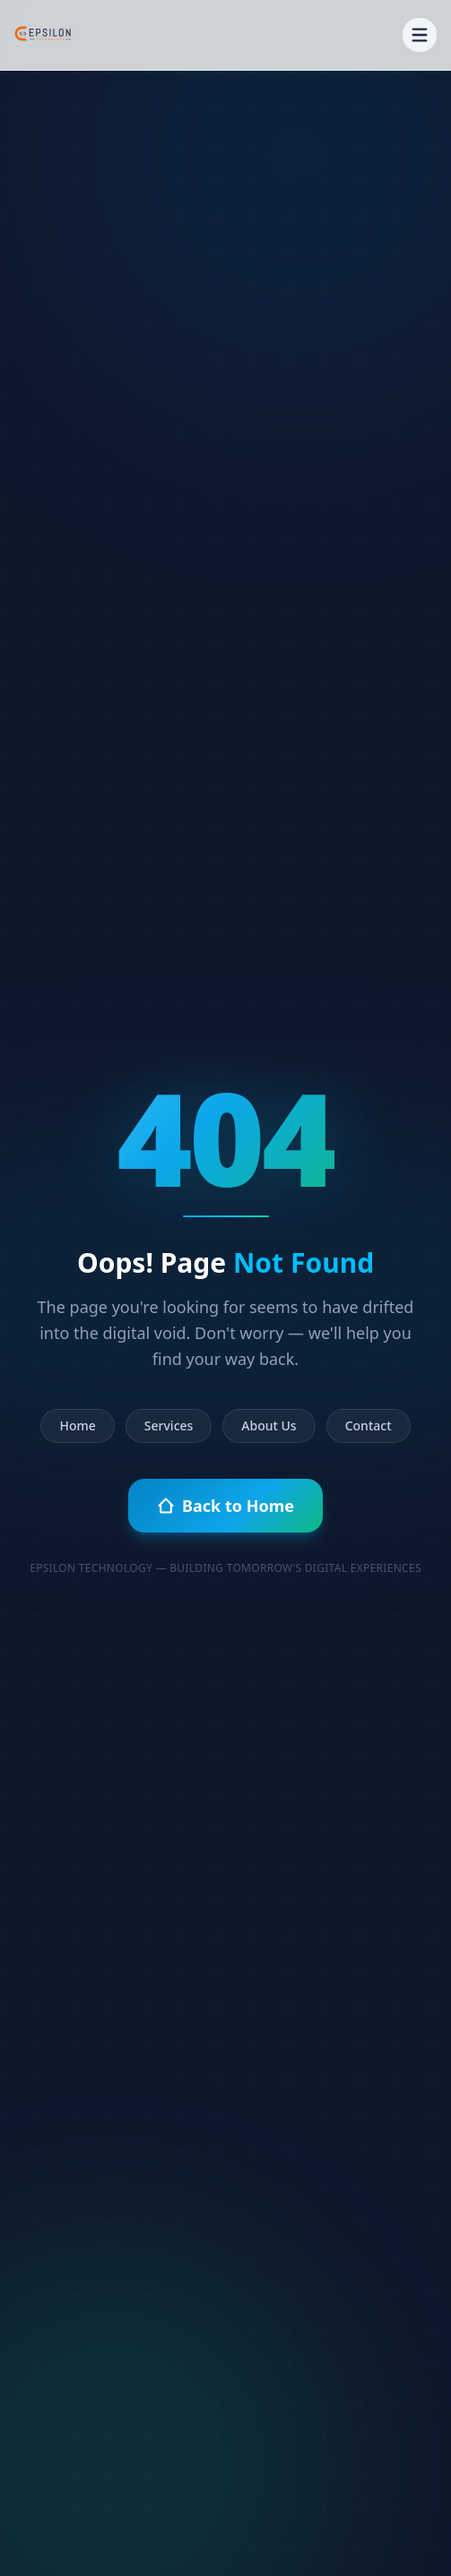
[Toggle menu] (420, 35)
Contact (368, 1425)
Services (169, 1425)
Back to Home (225, 1505)
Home (77, 1425)
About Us (268, 1425)
